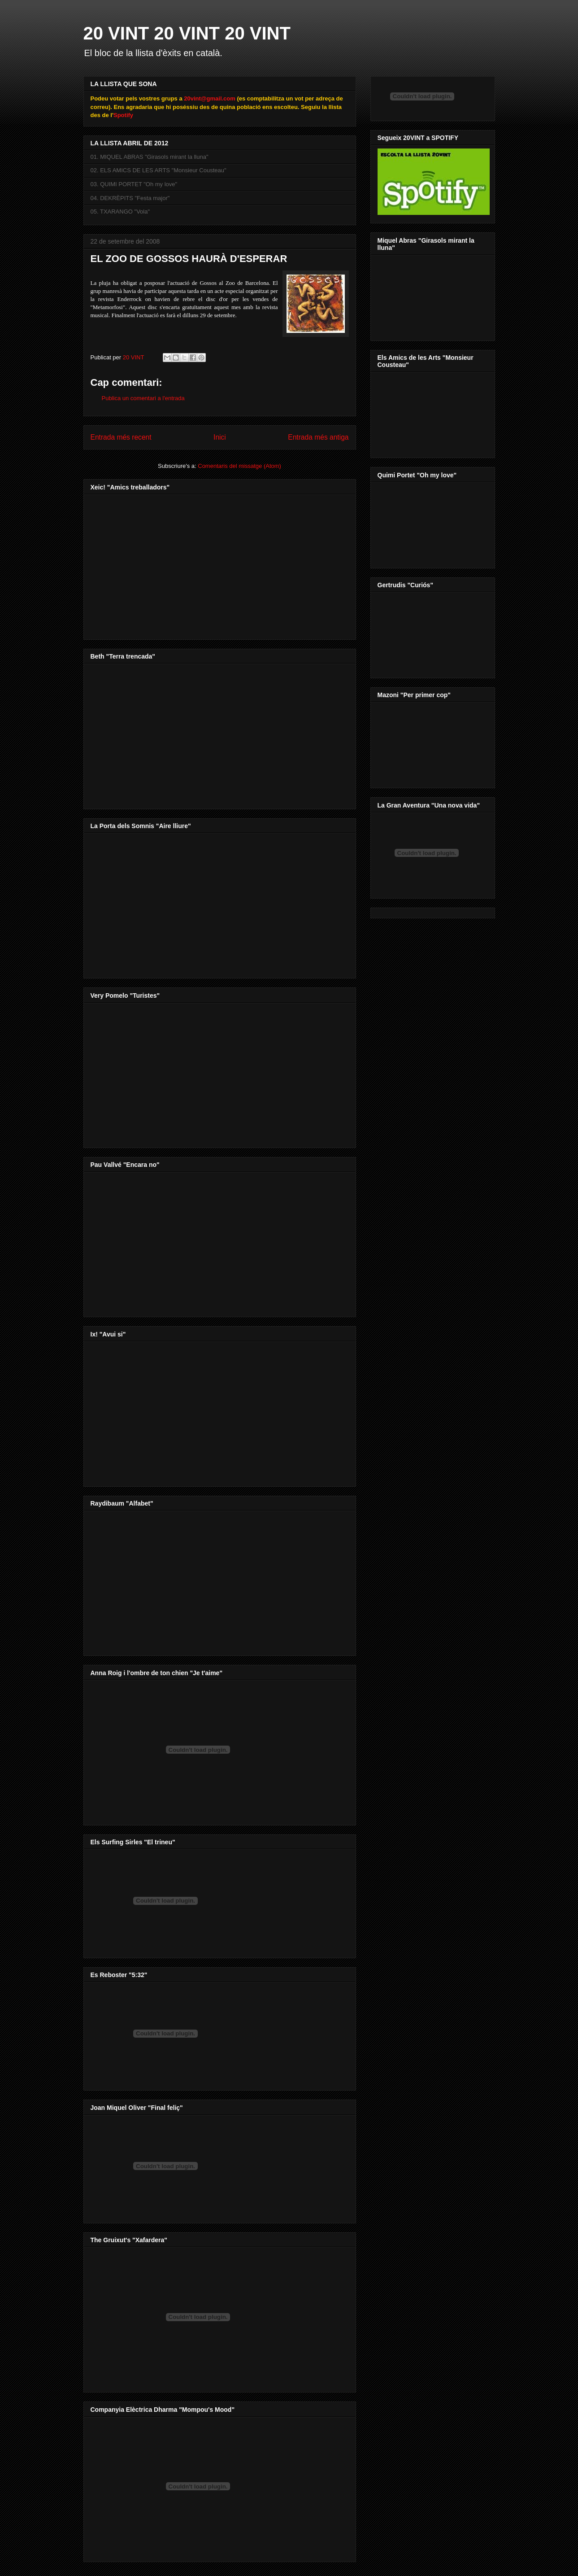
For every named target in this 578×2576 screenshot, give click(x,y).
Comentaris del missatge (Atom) (239, 466)
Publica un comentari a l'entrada (143, 398)
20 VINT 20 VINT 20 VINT (187, 33)
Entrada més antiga (318, 437)
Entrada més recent (121, 437)
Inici (219, 437)
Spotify (123, 115)
